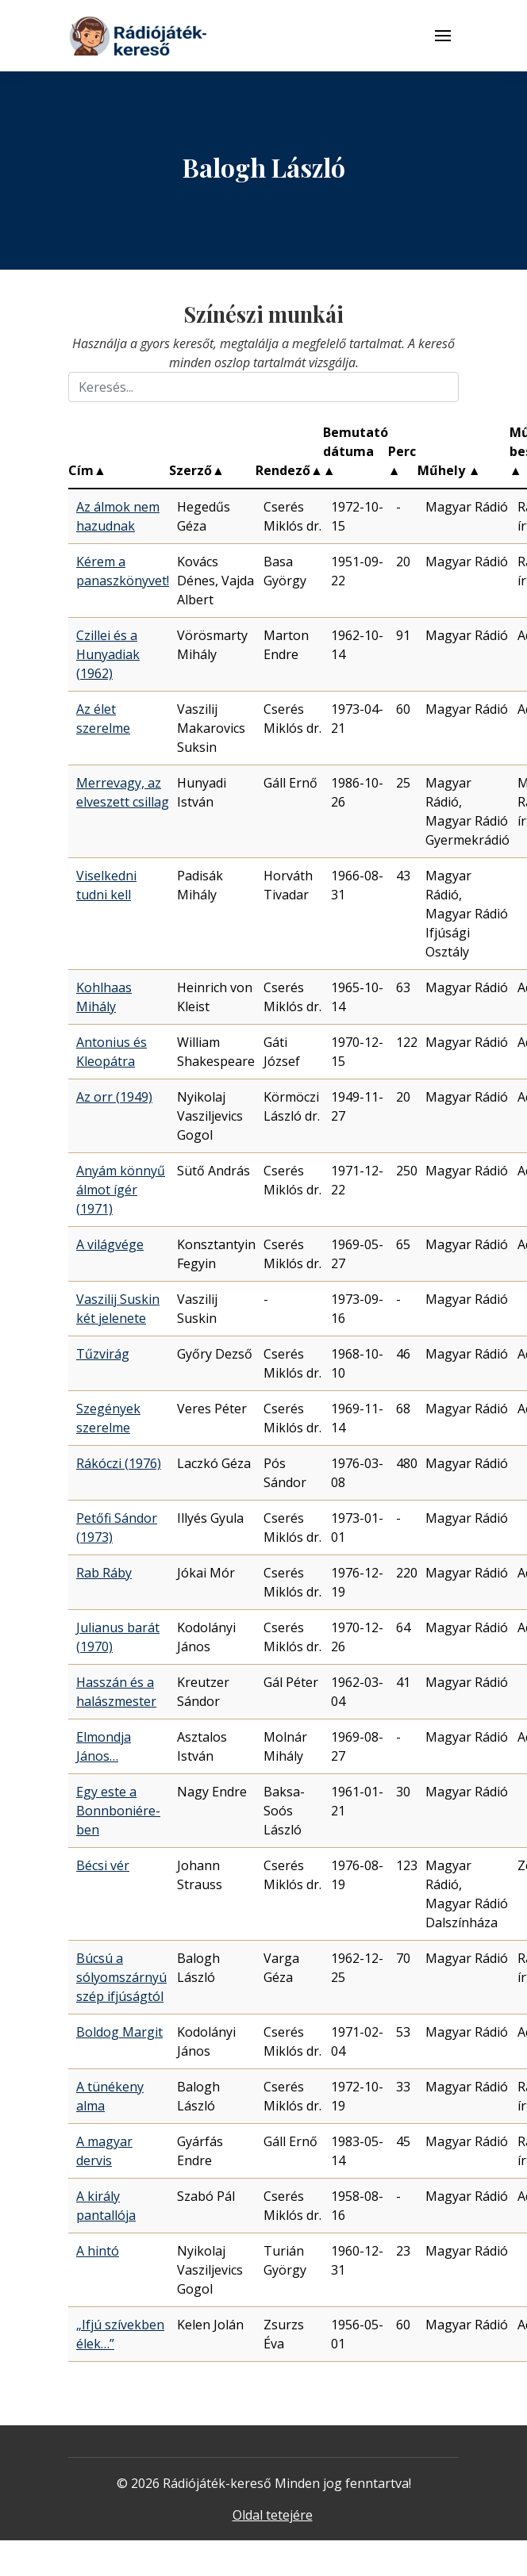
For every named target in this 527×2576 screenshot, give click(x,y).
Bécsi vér (102, 1865)
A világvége (110, 1244)
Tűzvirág (102, 1354)
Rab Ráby (104, 1572)
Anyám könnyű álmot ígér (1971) (120, 1189)
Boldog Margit (119, 2032)
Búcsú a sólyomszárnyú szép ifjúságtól (121, 1977)
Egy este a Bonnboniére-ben (118, 1810)
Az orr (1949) (114, 1097)
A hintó (97, 2251)
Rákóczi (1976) (118, 1463)
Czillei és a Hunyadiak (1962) (108, 654)
